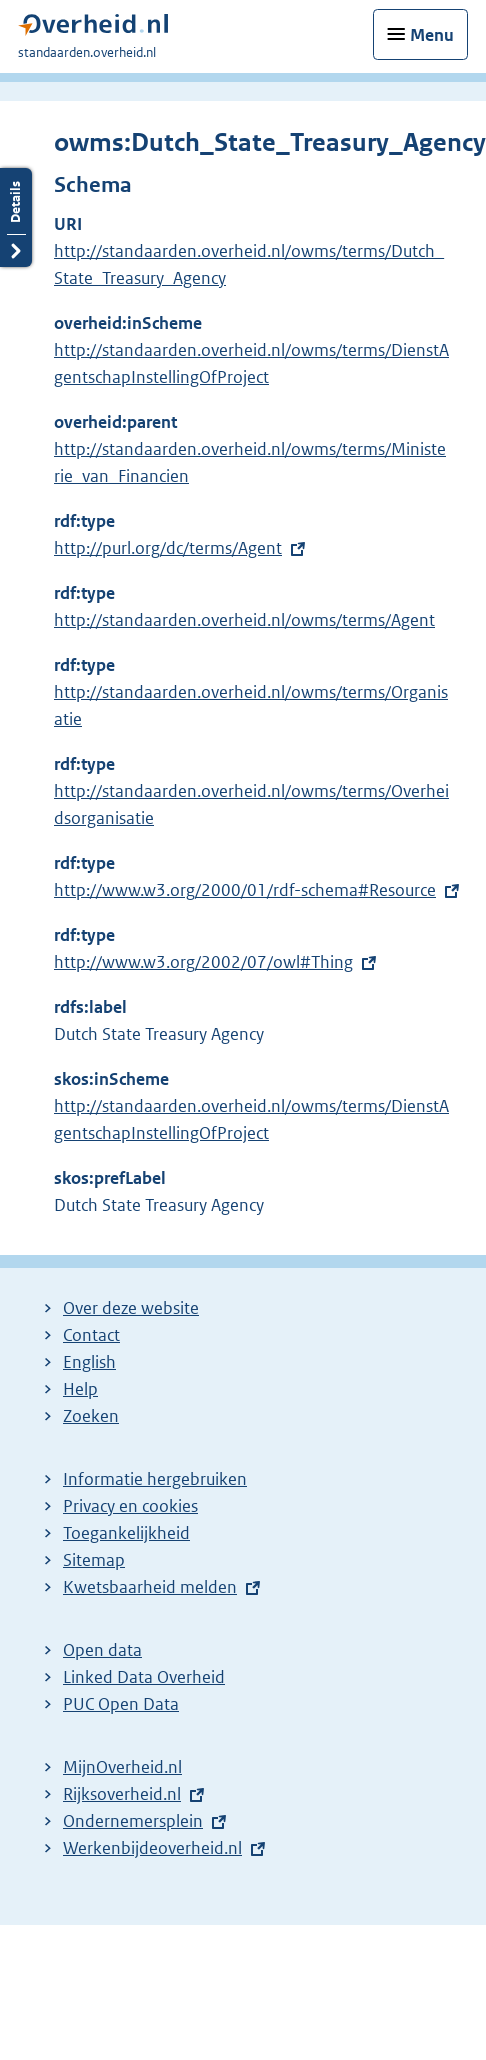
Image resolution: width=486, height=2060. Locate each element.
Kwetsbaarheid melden (150, 1587)
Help (80, 1389)
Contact (91, 1335)
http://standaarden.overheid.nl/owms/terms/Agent (244, 620)
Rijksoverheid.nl (122, 1794)
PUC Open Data (121, 1704)
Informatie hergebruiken (155, 1479)
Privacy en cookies (130, 1506)
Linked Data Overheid (144, 1677)
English (89, 1362)
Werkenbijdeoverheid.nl (152, 1848)
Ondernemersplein (133, 1821)
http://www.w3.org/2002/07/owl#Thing (203, 962)
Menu (432, 35)
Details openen (16, 217)
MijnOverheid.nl (122, 1767)
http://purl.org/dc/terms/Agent (168, 548)
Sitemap (94, 1560)
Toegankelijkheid (126, 1533)
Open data (102, 1650)
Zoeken (91, 1416)
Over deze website (131, 1308)
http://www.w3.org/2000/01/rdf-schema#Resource (245, 890)
